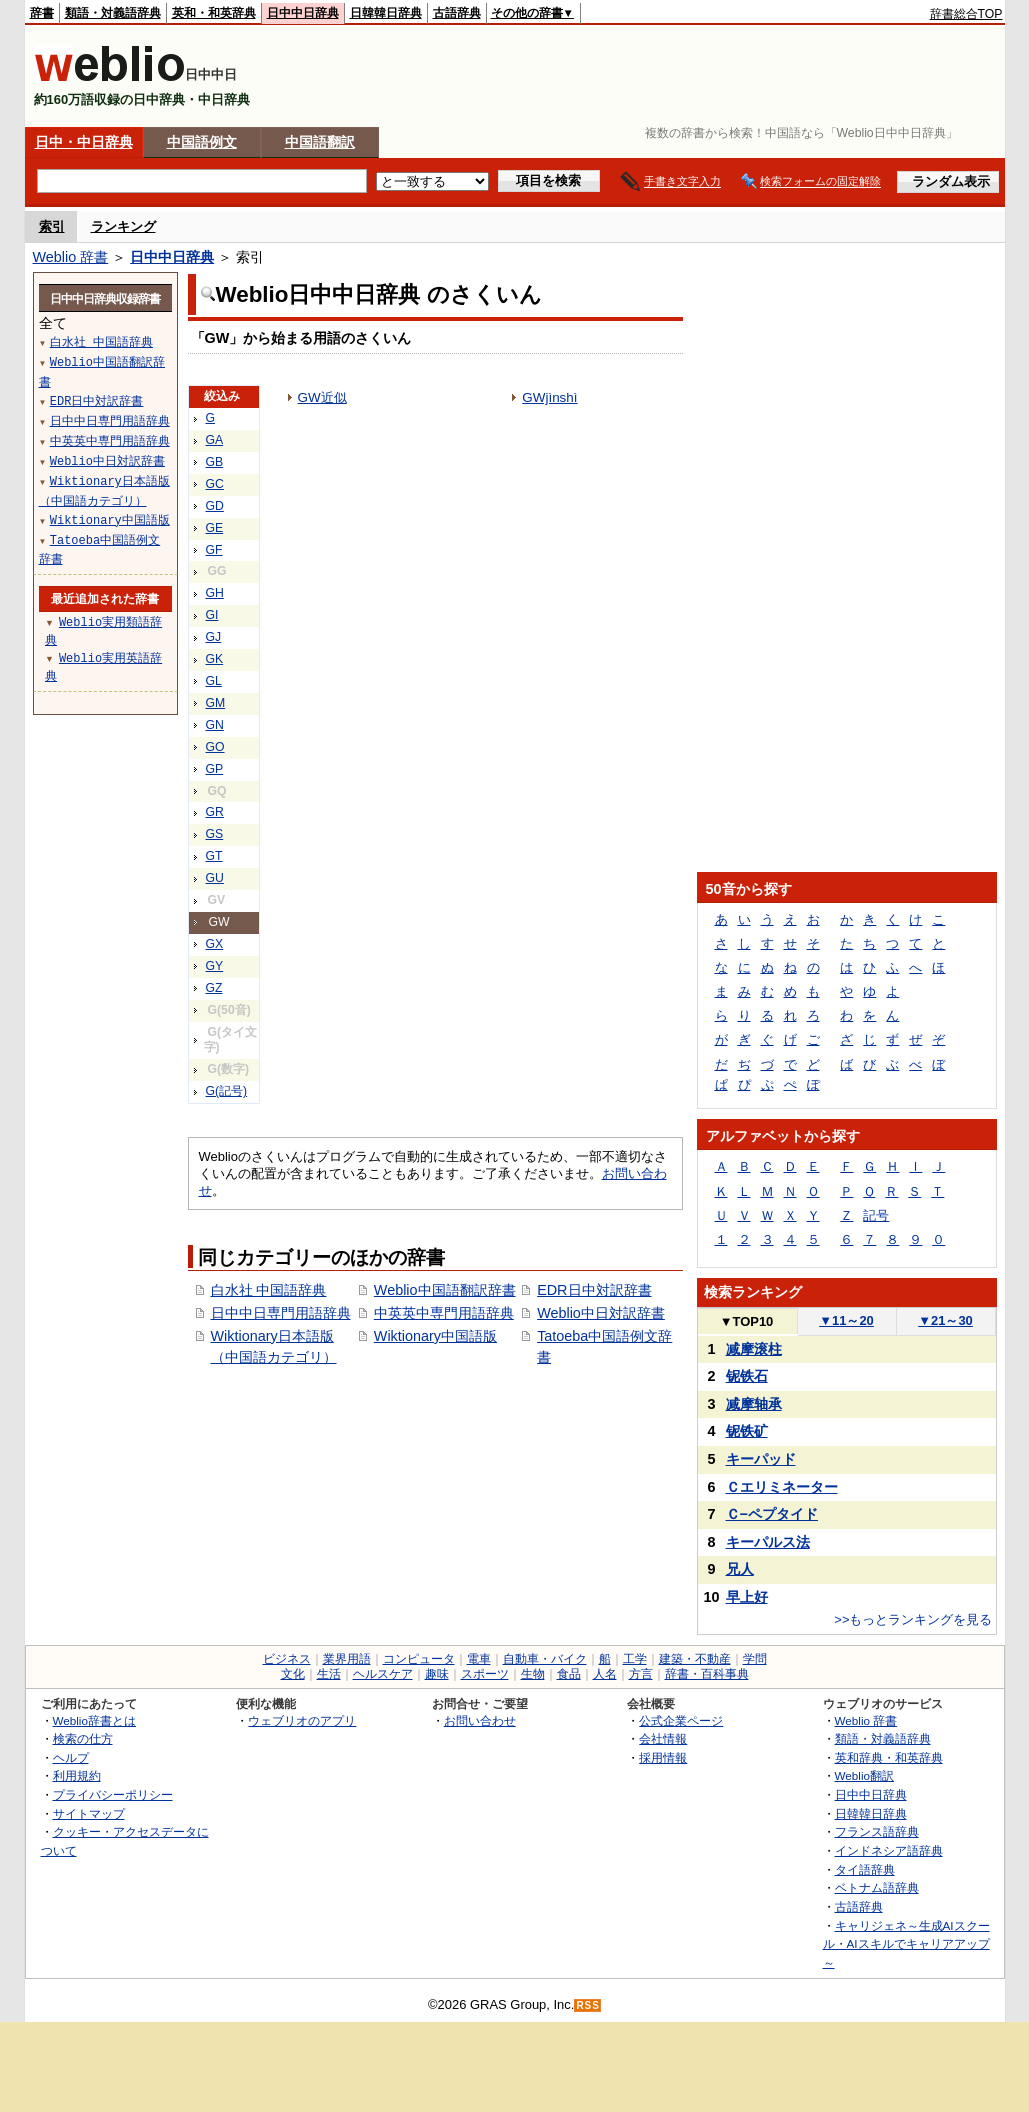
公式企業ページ (681, 1720)
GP (215, 769)
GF (214, 550)
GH (215, 593)
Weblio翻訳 (864, 1775)
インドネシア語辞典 (889, 1850)
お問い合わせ (480, 1720)
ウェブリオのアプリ (302, 1720)
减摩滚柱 (754, 1349)
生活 (329, 1674)
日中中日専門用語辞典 (281, 1313)
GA (215, 440)
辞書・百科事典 (707, 1674)
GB (215, 462)
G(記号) (227, 1091)
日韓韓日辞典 (386, 13)
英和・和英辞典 (214, 13)
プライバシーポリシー (113, 1794)
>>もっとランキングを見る (913, 1619)
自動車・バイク (545, 1659)
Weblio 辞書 (71, 257)
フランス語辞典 (877, 1831)
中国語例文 (202, 142)
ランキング (123, 226)
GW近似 (322, 397)
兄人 (740, 1569)
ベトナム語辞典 (877, 1887)
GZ (214, 988)
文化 (293, 1674)
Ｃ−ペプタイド (772, 1514)
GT (214, 856)
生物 (533, 1674)
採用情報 (663, 1757)
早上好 (747, 1597)
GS (215, 834)
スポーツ (485, 1674)
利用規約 (77, 1775)
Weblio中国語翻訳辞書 (445, 1290)
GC (215, 484)
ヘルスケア (383, 1674)
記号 (876, 1215)
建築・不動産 (695, 1659)
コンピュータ (419, 1659)
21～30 (945, 1320)
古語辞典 (457, 13)
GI (212, 615)
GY (215, 966)
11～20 (846, 1320)
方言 (641, 1674)
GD (215, 506)
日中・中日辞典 (84, 142)
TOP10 (747, 1321)
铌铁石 (747, 1376)
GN (215, 725)
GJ (214, 637)
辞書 (42, 13)
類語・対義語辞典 (113, 13)
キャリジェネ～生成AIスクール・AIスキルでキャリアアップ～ (906, 1944)
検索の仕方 (83, 1738)
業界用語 (347, 1659)
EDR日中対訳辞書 (594, 1290)
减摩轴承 (754, 1404)
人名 (605, 1674)
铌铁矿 (747, 1431)
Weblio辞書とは (94, 1720)
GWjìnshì (549, 397)
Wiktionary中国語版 (435, 1336)
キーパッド (761, 1459)
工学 (635, 1659)
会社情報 (663, 1738)
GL (214, 681)
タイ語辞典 (865, 1869)
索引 (52, 226)
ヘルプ (71, 1757)
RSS (588, 2005)
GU (215, 878)
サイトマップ (89, 1813)
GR (215, 812)
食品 (569, 1674)
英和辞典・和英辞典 (889, 1757)
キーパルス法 (768, 1542)
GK (215, 659)
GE (215, 528)
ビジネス (287, 1659)
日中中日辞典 (303, 13)
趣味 (437, 1674)
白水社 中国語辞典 (269, 1290)
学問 (755, 1659)
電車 (479, 1659)
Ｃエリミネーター (782, 1487)
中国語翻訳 (320, 142)
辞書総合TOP (966, 14)
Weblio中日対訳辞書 (601, 1313)
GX (215, 944)
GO (215, 747)
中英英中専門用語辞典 (444, 1313)
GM (216, 703)
